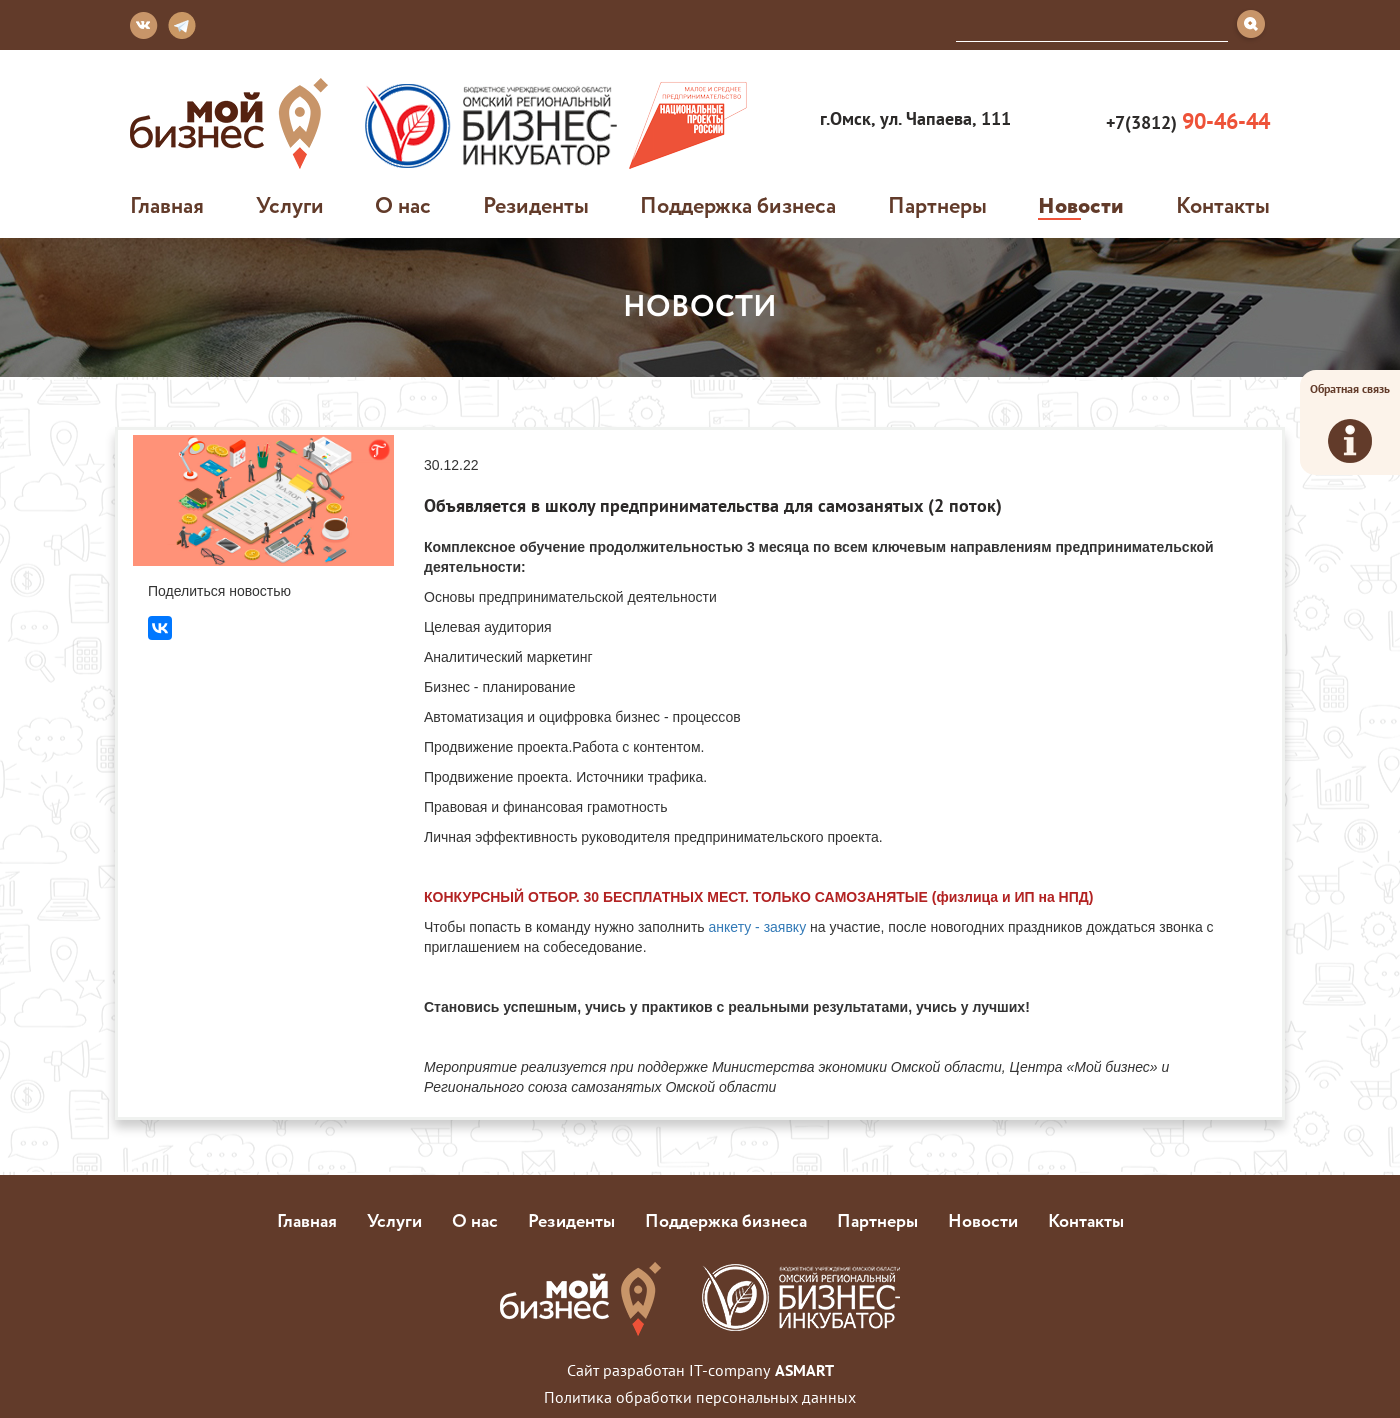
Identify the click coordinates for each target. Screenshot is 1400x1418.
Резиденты (536, 205)
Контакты (1223, 205)
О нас (403, 205)
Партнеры (937, 205)
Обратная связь (1350, 422)
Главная (167, 205)
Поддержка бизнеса (738, 205)
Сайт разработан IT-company (700, 1370)
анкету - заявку (756, 927)
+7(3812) (1185, 121)
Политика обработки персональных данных (700, 1397)
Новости (1081, 205)
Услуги (290, 205)
